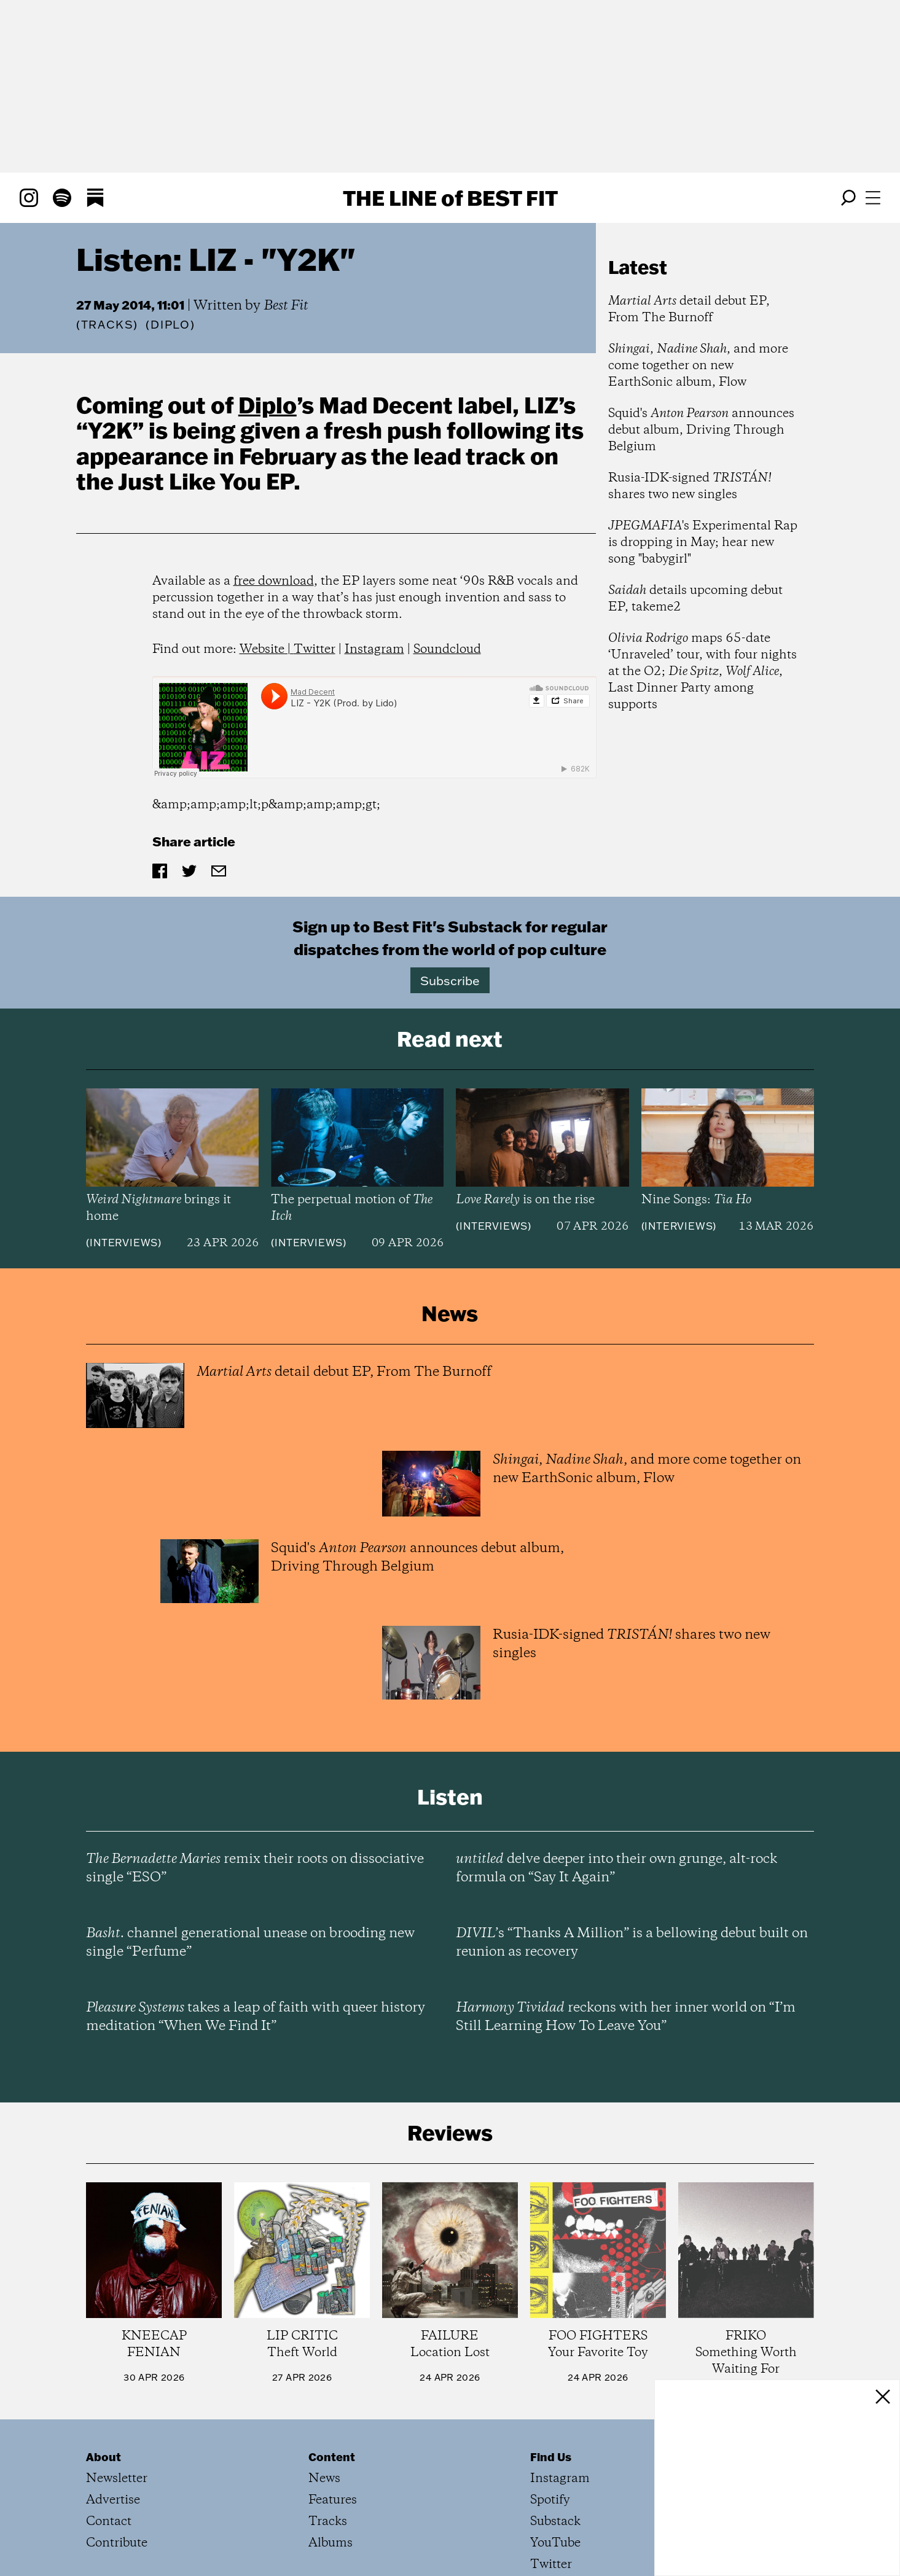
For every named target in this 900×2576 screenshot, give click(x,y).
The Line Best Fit (450, 197)
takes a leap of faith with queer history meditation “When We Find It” (255, 2017)
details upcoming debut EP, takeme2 (695, 598)
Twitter (314, 649)
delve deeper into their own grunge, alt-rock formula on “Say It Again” (616, 1868)
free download (273, 581)
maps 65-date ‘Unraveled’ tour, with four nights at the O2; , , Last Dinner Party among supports (702, 671)
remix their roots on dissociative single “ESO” (255, 1868)
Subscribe (450, 980)
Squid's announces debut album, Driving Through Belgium (701, 430)
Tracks (107, 325)
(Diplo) (170, 325)
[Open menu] (873, 198)
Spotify (550, 2500)
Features (332, 2500)
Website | (267, 649)
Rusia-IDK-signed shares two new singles (690, 486)
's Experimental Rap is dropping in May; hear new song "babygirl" (702, 543)
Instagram (374, 649)
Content (331, 2456)
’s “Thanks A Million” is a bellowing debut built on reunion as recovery (632, 1942)
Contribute (116, 2543)
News (324, 2478)
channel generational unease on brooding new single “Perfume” (250, 1942)
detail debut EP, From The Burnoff (689, 309)
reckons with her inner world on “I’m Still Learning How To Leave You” (626, 2017)
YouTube (555, 2543)
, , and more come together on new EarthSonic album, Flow (698, 366)
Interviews (124, 1242)
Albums (330, 2543)
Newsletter (116, 2478)
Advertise (113, 2500)
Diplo (267, 405)
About (103, 2456)
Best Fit (286, 306)
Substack (555, 2521)
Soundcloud (447, 649)
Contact (108, 2521)
